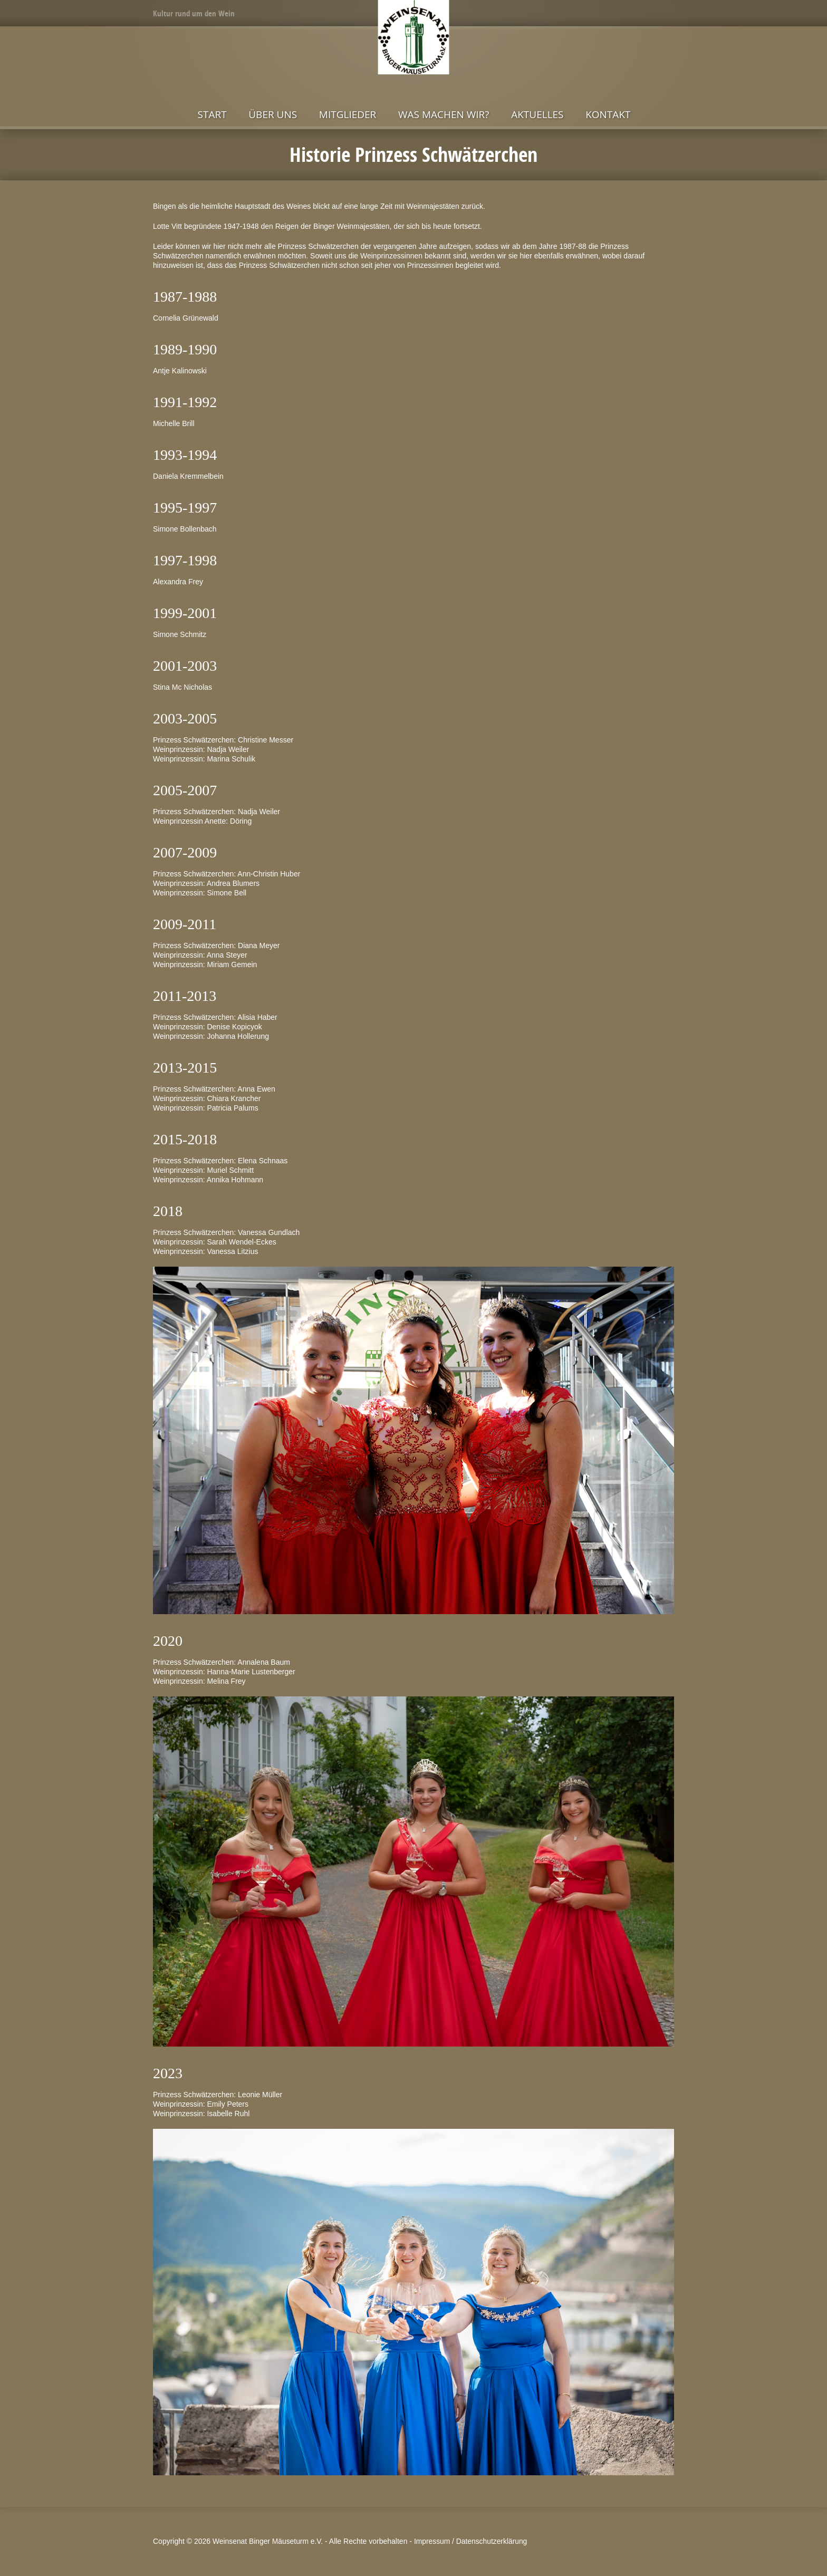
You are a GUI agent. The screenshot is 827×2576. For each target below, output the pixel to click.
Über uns (272, 114)
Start (212, 114)
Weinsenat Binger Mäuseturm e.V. (268, 2541)
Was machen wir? (443, 114)
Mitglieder (348, 114)
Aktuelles (537, 114)
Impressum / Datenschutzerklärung (472, 2541)
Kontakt (607, 114)
